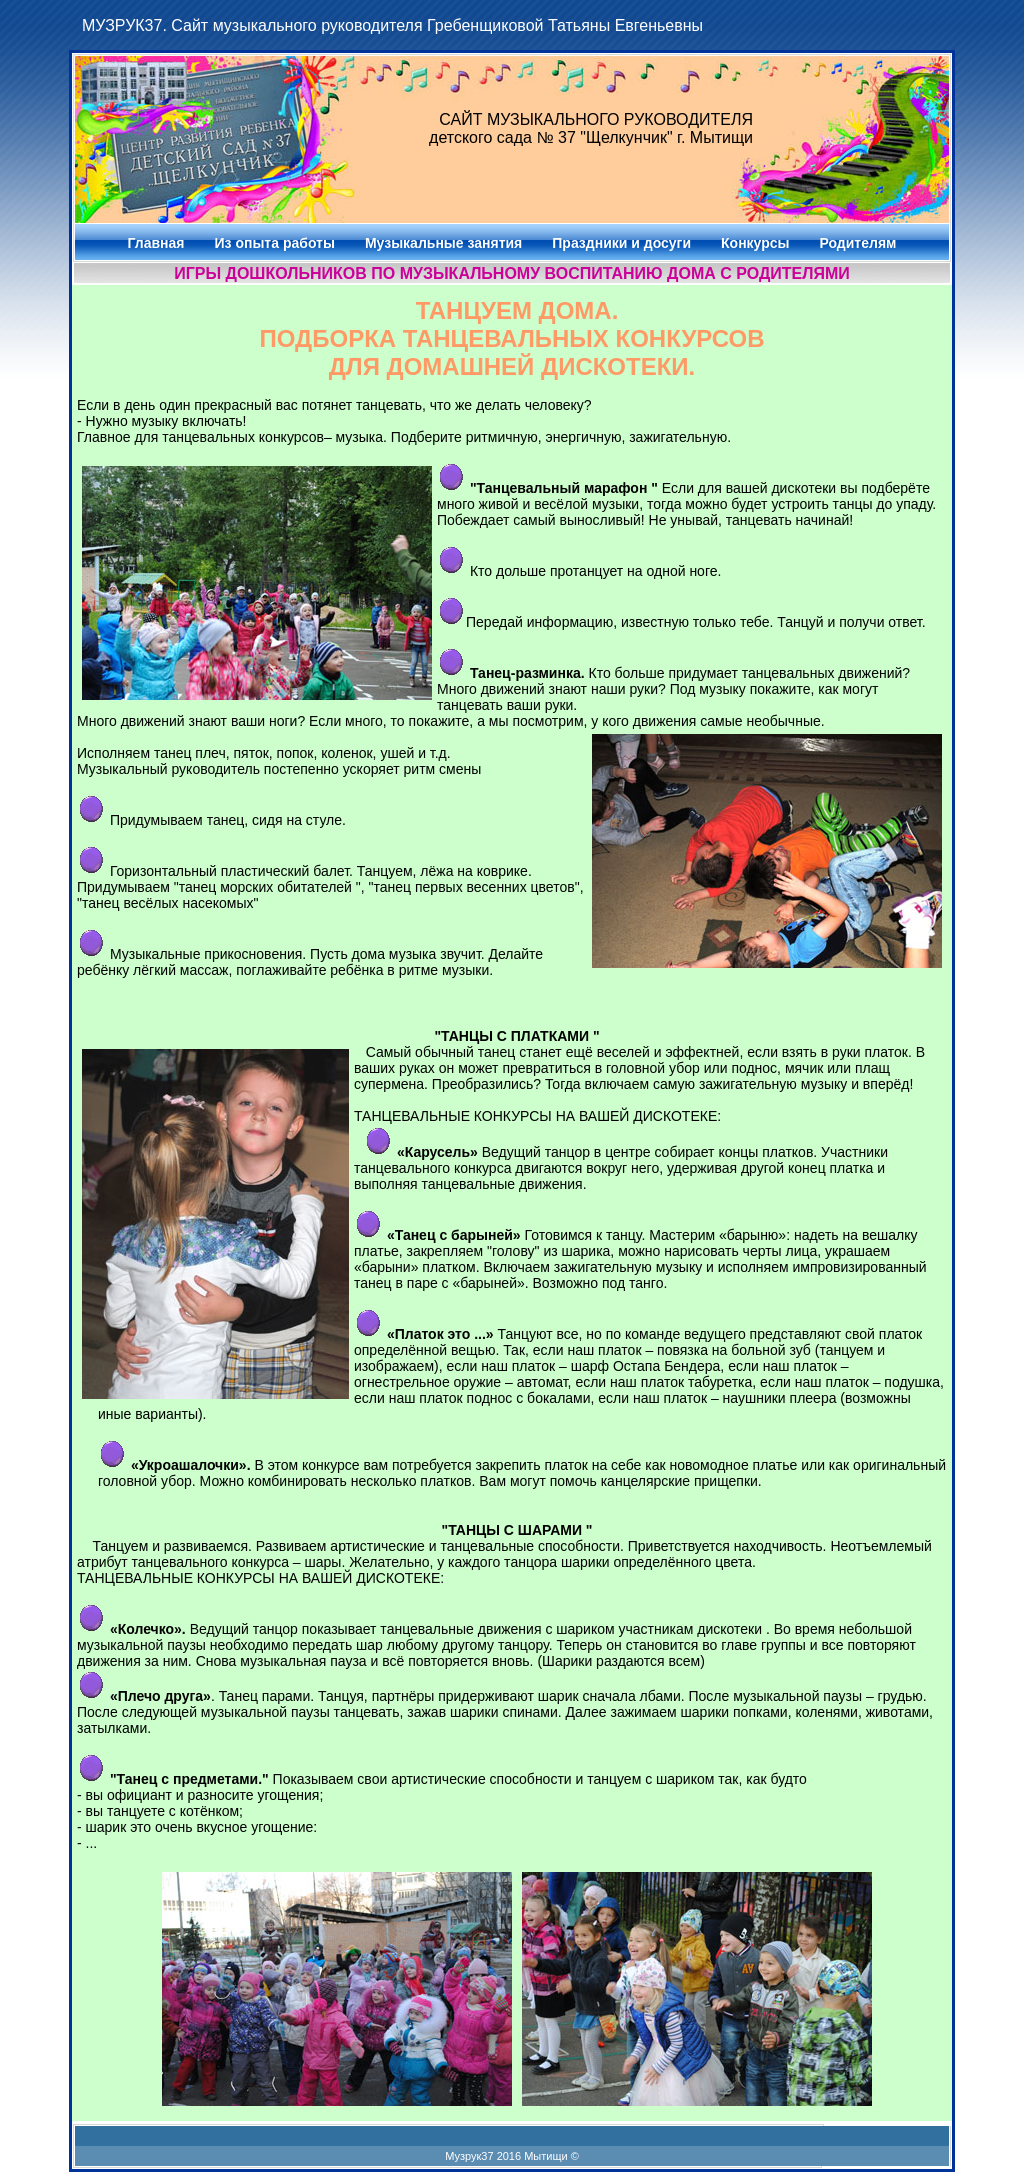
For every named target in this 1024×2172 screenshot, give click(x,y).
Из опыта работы (274, 243)
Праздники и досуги (621, 243)
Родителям (858, 243)
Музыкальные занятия (443, 243)
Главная (156, 243)
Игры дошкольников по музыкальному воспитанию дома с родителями (512, 273)
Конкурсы (755, 243)
